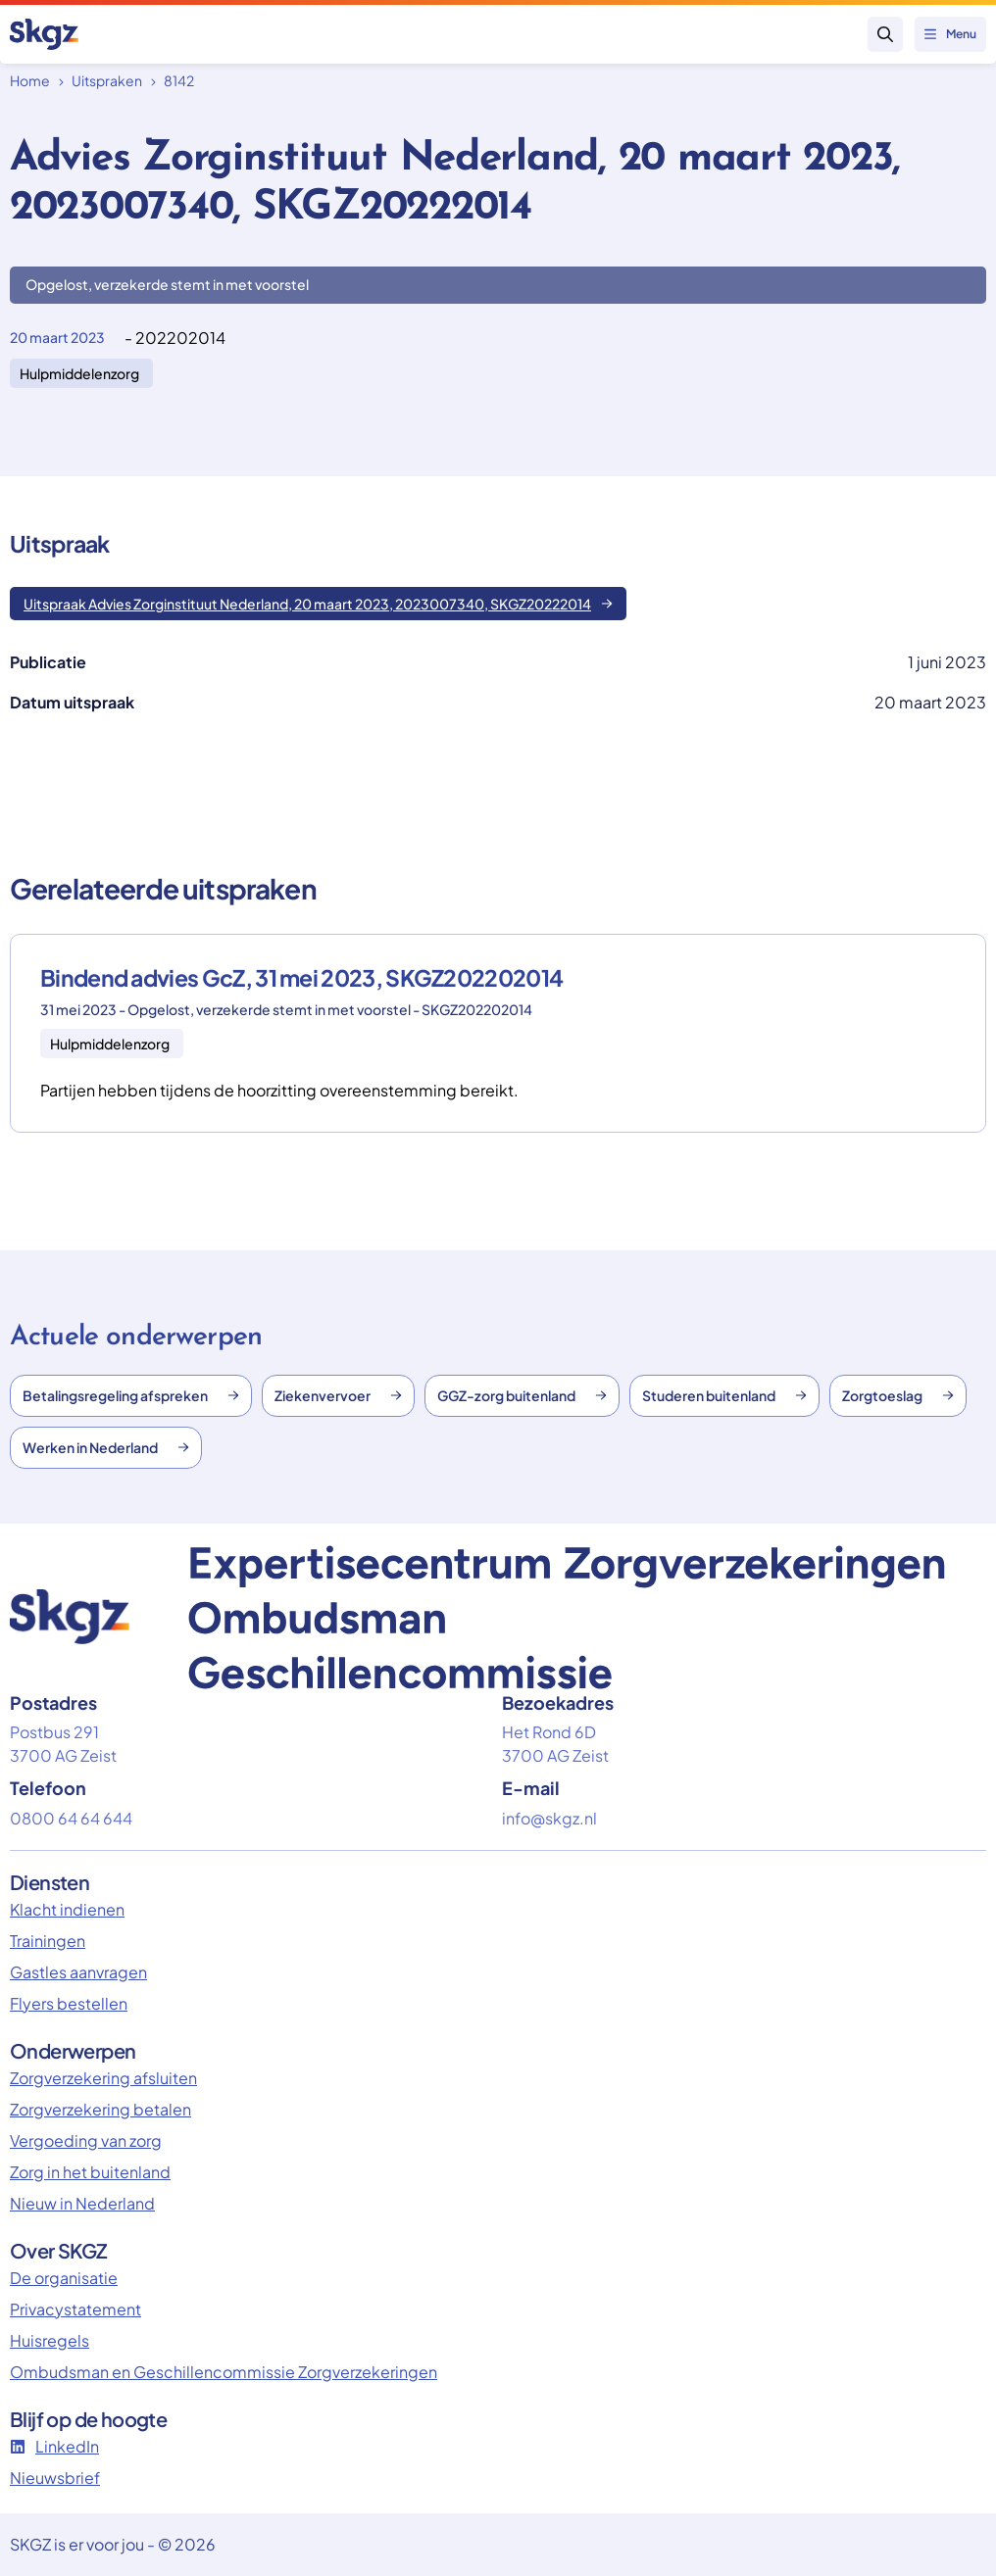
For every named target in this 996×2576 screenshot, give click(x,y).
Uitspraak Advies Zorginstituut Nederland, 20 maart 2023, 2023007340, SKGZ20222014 (318, 603)
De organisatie (64, 2277)
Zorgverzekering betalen (100, 2109)
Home (30, 80)
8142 (179, 80)
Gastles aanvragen (78, 1972)
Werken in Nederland (106, 1447)
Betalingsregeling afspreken (131, 1395)
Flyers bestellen (68, 2003)
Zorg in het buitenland (90, 2172)
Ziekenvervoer (338, 1395)
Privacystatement (75, 2309)
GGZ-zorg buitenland (522, 1395)
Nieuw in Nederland (82, 2203)
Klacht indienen (67, 1909)
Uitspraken (107, 80)
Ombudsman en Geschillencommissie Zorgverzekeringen (223, 2371)
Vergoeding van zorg (86, 2140)
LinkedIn (54, 2446)
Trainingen (47, 1940)
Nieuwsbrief (55, 2477)
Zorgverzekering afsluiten (103, 2077)
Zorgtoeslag (898, 1395)
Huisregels (49, 2340)
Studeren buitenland (724, 1395)
